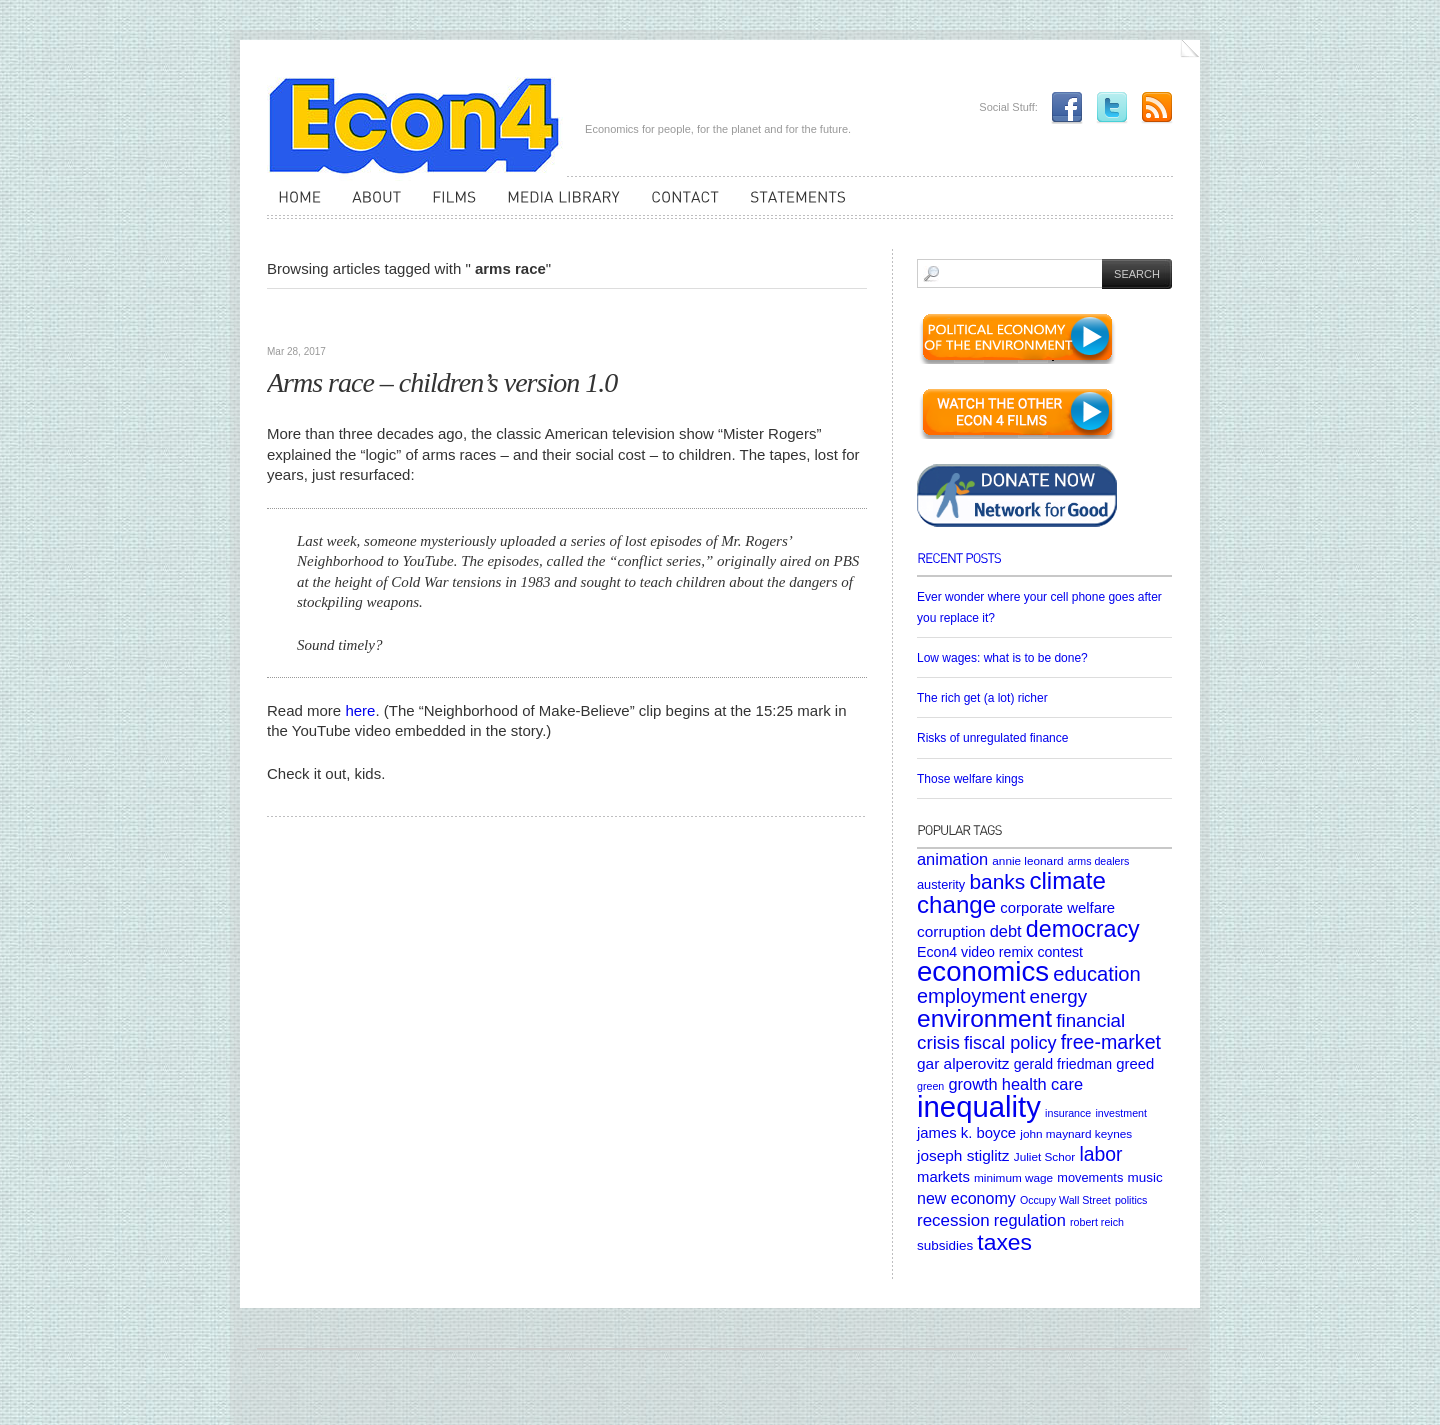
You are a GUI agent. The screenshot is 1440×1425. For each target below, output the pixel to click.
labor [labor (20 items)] (1100, 1154)
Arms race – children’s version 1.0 (442, 382)
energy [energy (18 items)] (1058, 996)
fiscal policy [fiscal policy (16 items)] (1010, 1043)
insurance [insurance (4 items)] (1068, 1113)
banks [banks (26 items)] (997, 881)
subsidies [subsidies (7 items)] (945, 1245)
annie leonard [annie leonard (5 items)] (1027, 860)
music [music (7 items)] (1144, 1177)
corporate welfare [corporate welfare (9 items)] (1057, 908)
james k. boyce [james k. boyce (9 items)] (966, 1133)
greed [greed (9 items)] (1135, 1064)
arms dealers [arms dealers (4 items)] (1099, 861)
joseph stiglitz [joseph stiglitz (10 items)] (963, 1155)
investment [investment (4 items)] (1121, 1113)
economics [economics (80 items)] (983, 971)
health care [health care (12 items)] (1042, 1084)
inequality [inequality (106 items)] (979, 1106)
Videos (348, 320)
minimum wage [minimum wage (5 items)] (1013, 1177)
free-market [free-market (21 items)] (1111, 1042)
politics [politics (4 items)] (1131, 1200)
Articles (295, 320)
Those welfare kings (970, 779)
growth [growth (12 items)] (972, 1084)
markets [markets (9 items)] (943, 1177)
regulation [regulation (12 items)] (1030, 1220)
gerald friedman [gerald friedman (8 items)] (1063, 1064)
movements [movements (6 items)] (1090, 1177)
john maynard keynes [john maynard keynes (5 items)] (1076, 1133)
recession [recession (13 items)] (953, 1220)
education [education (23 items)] (1097, 974)
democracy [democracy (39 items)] (1083, 929)
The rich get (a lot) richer (982, 698)
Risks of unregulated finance (992, 738)
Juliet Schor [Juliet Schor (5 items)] (1044, 1156)
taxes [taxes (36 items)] (1004, 1242)
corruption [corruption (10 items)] (951, 931)
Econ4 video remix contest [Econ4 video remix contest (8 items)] (1000, 952)
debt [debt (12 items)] (1006, 931)
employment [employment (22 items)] (971, 996)
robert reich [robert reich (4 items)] (1097, 1222)
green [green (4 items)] (930, 1086)
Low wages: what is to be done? (1002, 658)
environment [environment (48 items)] (984, 1018)
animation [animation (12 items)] (952, 859)
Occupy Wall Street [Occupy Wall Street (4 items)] (1065, 1200)
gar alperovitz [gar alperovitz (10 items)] (963, 1063)
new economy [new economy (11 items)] (966, 1198)
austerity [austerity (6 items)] (941, 884)
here (360, 710)
